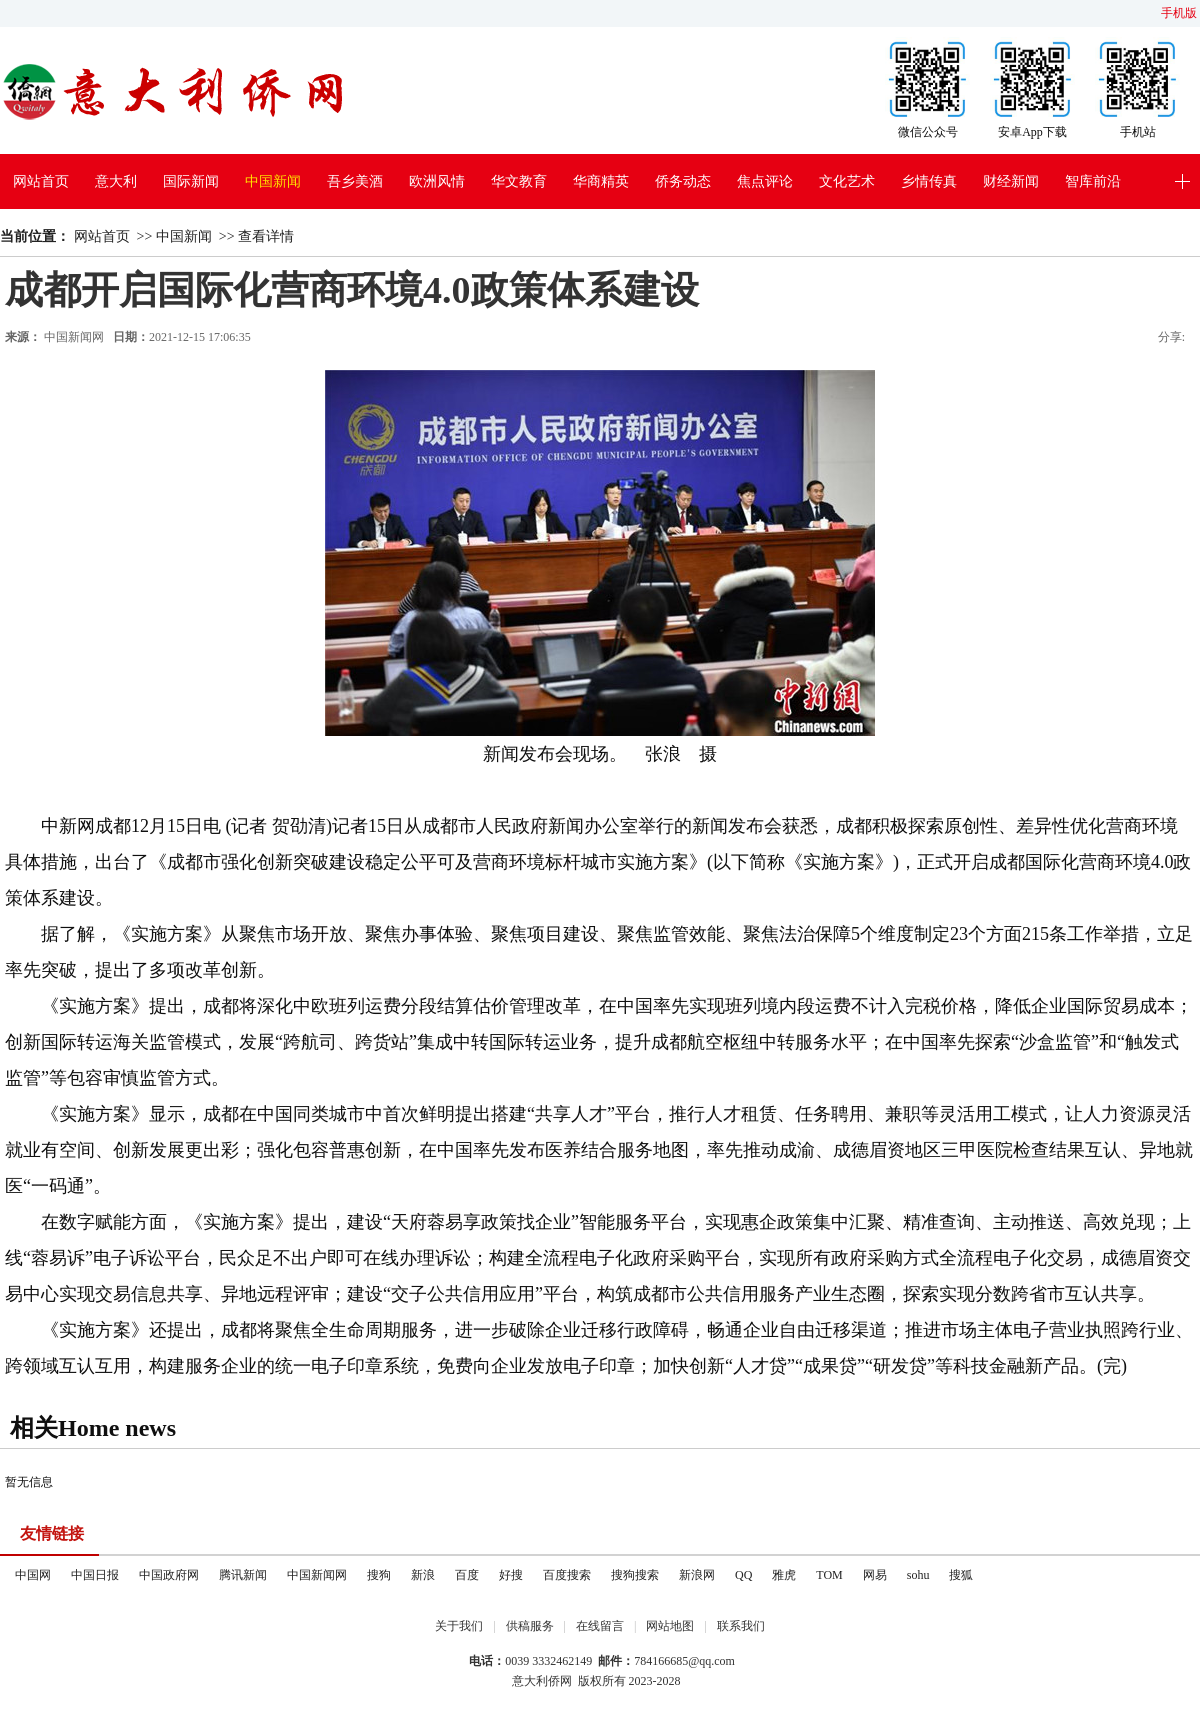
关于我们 (459, 1626)
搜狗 (379, 1575)
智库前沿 (1093, 181)
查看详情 (266, 236)
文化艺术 (847, 181)
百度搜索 (567, 1575)
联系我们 (741, 1626)
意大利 (116, 181)
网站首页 (41, 181)
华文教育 (519, 181)
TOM (829, 1575)
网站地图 (670, 1626)
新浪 (423, 1575)
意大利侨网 (542, 1681)
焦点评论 (765, 181)
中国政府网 (169, 1575)
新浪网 (697, 1575)
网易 (875, 1575)
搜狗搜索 (635, 1575)
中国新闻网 (317, 1575)
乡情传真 (929, 181)
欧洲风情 (437, 181)
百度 (467, 1575)
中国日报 (95, 1575)
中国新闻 (273, 181)
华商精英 (601, 181)
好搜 (511, 1575)
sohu (918, 1575)
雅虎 (784, 1575)
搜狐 (961, 1575)
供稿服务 (530, 1626)
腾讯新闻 (243, 1575)
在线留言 (600, 1626)
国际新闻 (191, 181)
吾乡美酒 (355, 181)
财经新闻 (1011, 181)
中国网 (33, 1575)
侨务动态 (683, 181)
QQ (743, 1575)
